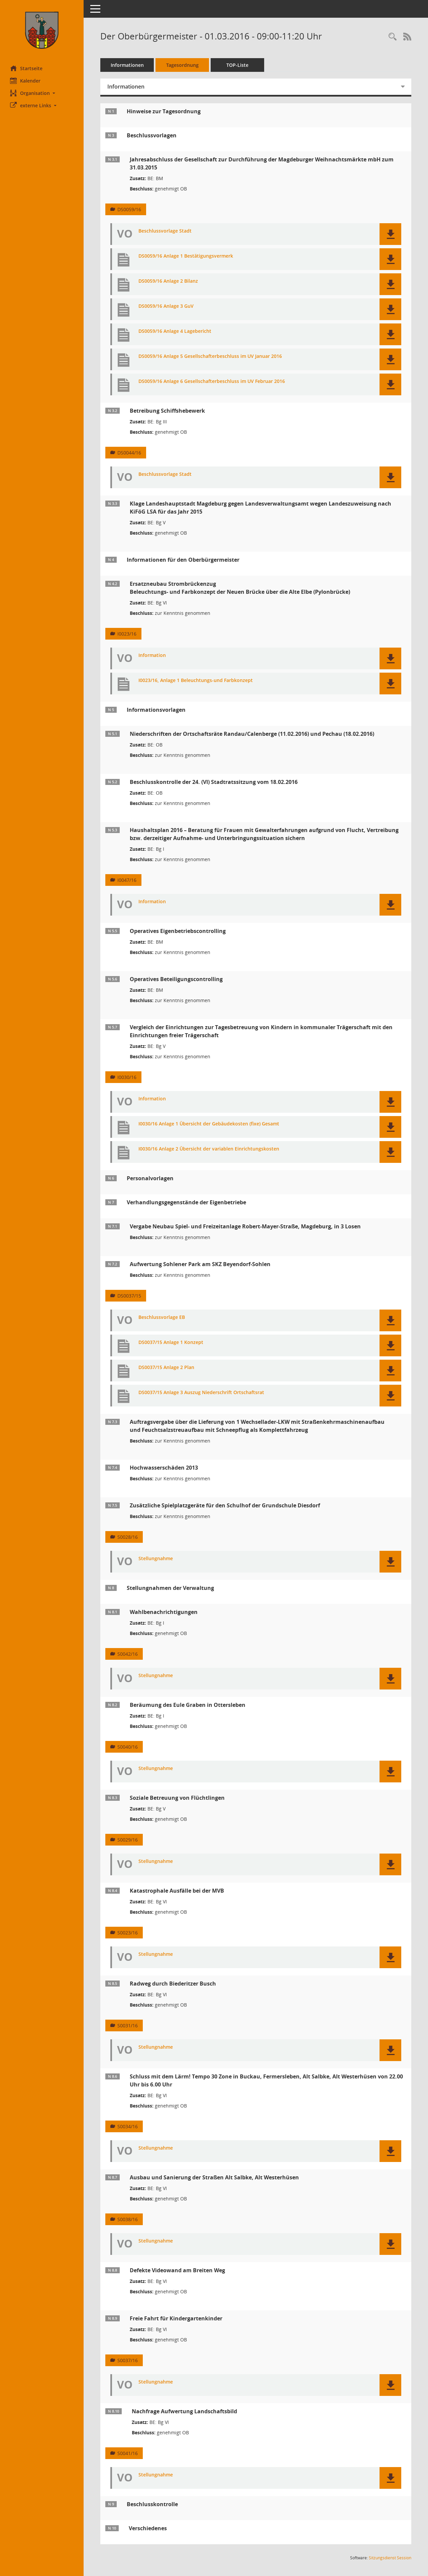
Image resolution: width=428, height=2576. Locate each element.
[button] (42, 93)
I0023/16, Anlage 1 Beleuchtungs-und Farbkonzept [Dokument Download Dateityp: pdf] (195, 680)
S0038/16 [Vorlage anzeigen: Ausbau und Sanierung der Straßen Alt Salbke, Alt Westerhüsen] (127, 2219)
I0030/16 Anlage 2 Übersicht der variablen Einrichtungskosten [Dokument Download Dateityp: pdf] (208, 1149)
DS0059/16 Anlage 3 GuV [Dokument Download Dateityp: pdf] (166, 306)
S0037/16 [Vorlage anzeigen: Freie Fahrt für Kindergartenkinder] (127, 2360)
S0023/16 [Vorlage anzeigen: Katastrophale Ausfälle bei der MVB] (127, 1932)
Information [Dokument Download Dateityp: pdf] (152, 655)
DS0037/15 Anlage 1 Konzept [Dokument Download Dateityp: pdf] (170, 1342)
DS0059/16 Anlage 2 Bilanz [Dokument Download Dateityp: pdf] (168, 281)
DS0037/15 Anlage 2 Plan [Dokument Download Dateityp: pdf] (166, 1367)
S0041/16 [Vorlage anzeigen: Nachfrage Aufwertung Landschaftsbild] (127, 2453)
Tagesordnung (182, 65)
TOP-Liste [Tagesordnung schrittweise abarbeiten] (237, 65)
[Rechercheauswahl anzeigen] (392, 36)
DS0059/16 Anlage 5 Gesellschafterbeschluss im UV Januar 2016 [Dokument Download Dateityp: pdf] (210, 356)
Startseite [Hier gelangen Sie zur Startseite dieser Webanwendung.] (26, 68)
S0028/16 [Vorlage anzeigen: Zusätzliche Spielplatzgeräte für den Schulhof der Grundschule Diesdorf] (127, 1537)
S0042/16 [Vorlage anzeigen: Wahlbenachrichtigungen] (127, 1654)
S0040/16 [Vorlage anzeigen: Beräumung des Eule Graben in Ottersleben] (127, 1747)
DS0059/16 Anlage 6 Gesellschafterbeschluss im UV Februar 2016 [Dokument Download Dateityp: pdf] (211, 381)
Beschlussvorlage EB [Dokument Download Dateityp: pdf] (161, 1317)
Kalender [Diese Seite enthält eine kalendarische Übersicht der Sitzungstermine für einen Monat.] (25, 80)
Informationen (127, 65)
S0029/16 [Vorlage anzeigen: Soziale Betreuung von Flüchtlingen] (127, 1840)
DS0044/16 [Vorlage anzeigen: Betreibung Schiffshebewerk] (129, 452)
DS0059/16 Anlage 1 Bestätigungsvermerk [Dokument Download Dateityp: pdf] (185, 256)
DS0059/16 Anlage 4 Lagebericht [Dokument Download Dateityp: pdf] (174, 331)
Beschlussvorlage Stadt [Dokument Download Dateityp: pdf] (165, 231)
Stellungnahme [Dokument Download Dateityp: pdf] (155, 1559)
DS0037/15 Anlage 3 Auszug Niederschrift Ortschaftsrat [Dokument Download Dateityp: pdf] (201, 1392)
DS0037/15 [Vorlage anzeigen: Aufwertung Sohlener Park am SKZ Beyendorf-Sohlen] (129, 1296)
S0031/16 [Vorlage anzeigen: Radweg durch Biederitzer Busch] (127, 2025)
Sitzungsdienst (390, 2558)
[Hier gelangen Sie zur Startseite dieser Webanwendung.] (42, 30)
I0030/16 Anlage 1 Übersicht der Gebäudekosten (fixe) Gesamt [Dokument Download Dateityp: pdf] (208, 1124)
